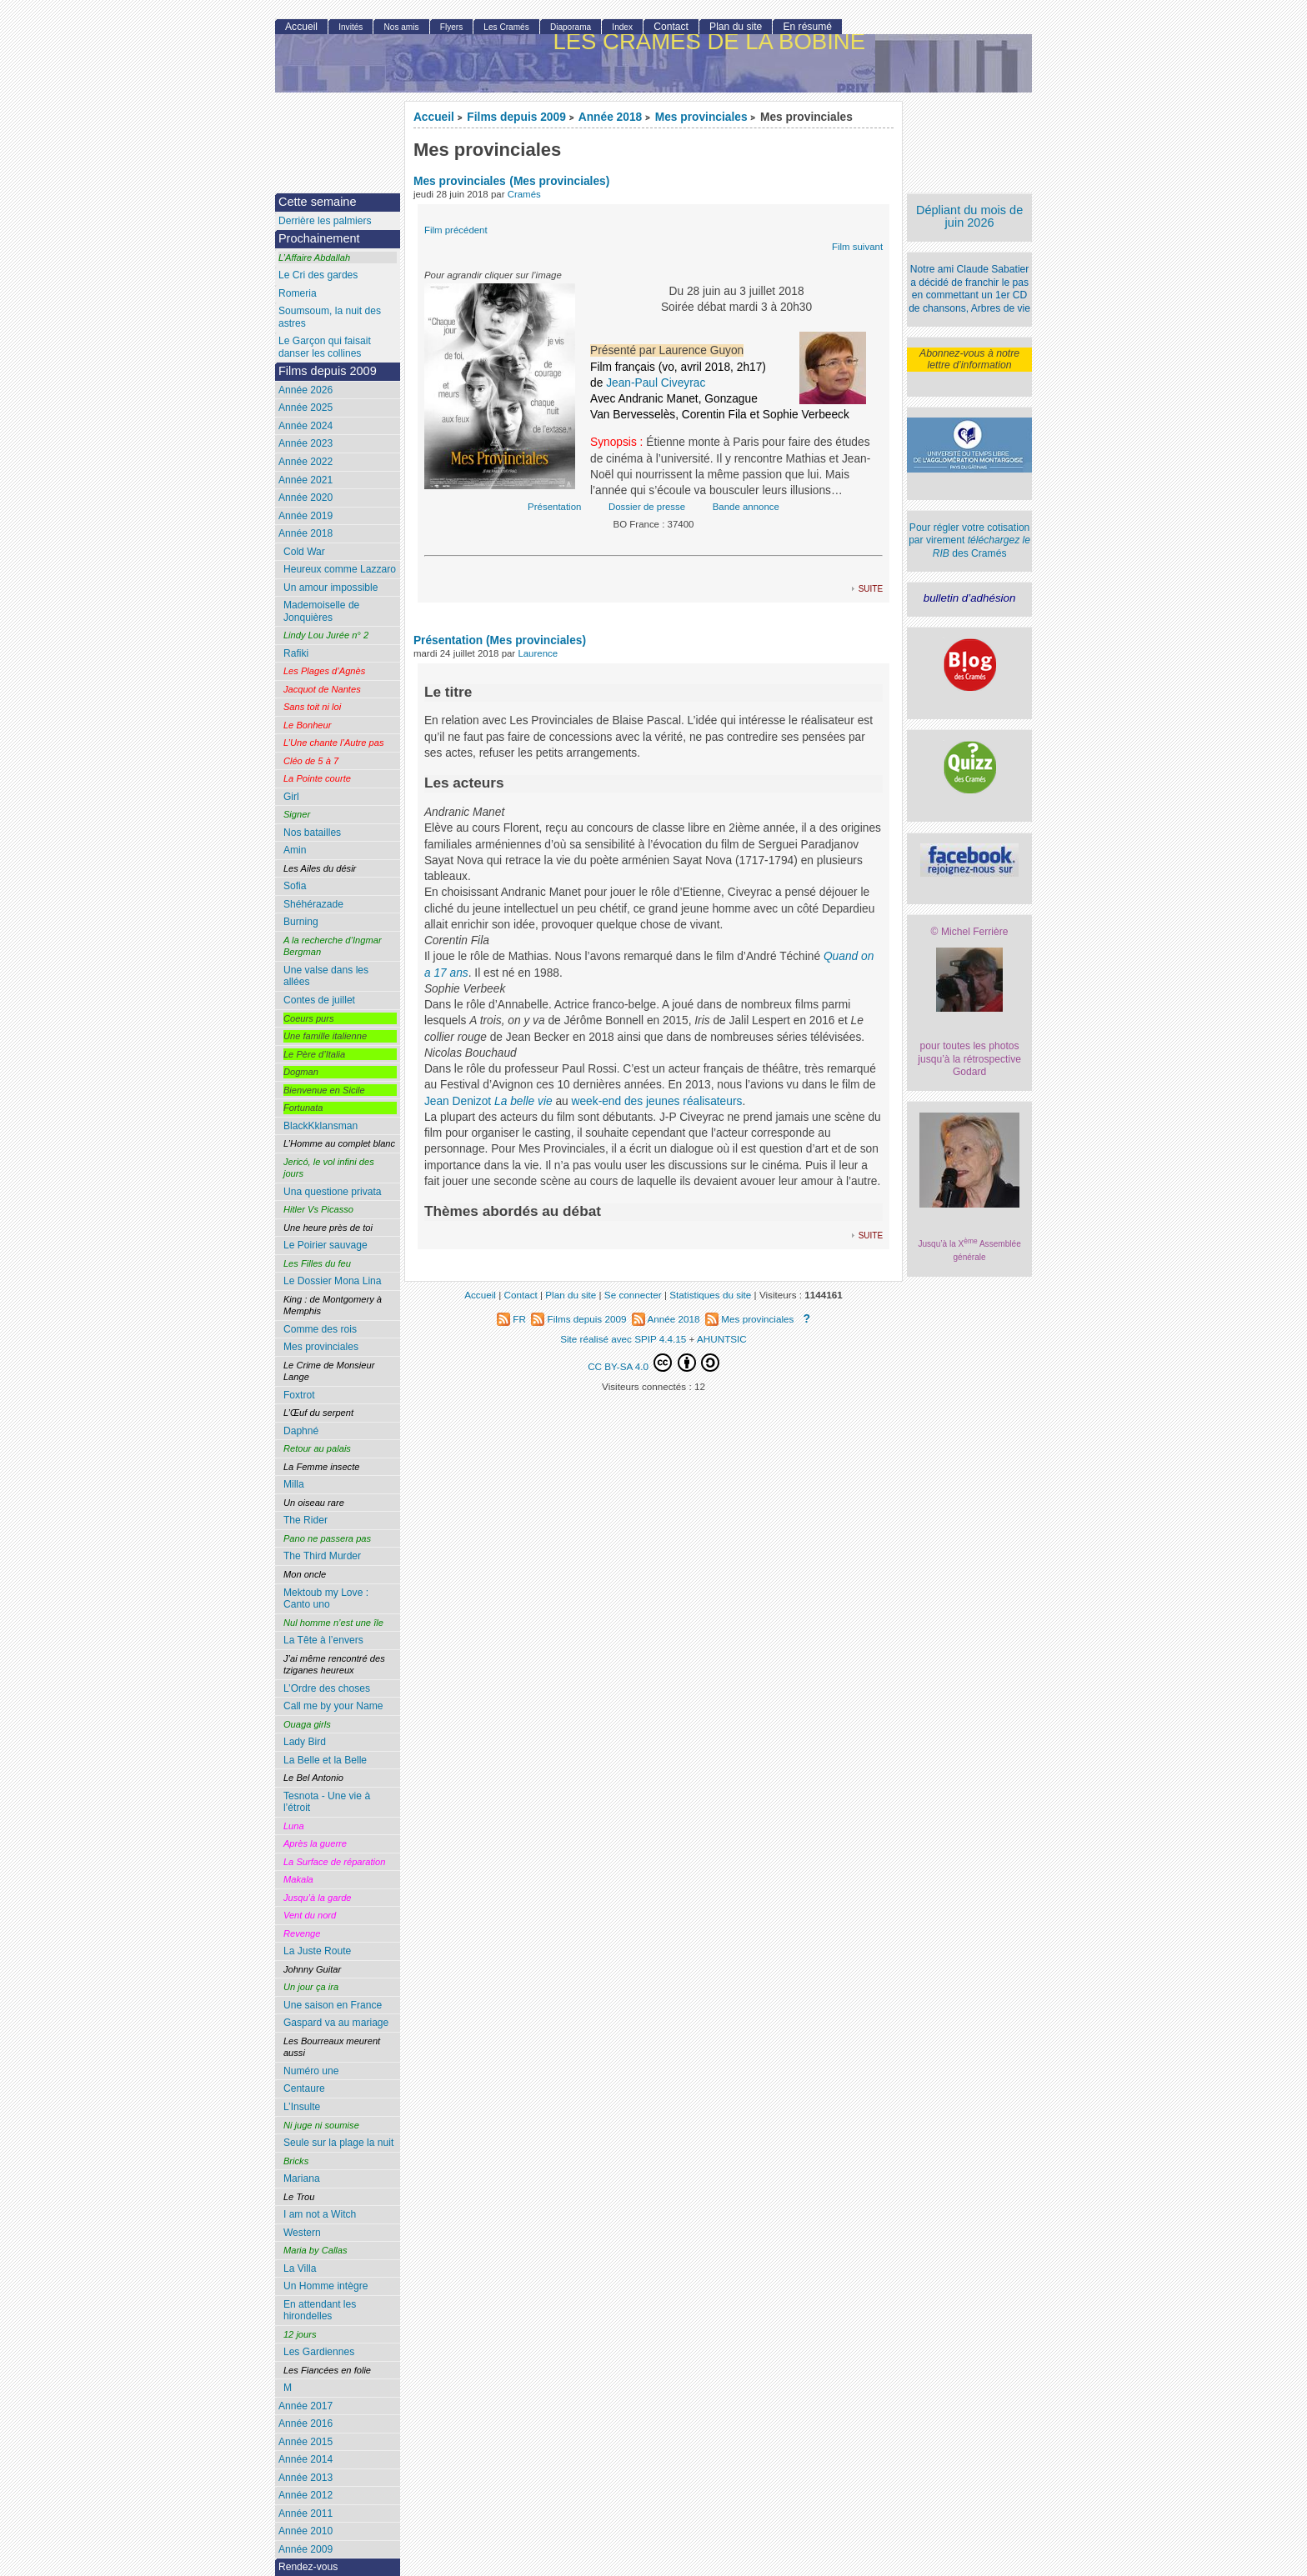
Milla (293, 1484)
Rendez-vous (308, 2567)
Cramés (524, 194)
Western (302, 2232)
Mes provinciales (701, 117)
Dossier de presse (646, 507)
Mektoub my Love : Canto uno (325, 1599)
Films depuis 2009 (516, 117)
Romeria (297, 293)
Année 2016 (305, 2423)
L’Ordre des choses (326, 1688)
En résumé (807, 27)
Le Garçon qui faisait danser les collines (324, 347)
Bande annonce (746, 507)
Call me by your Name (333, 1706)
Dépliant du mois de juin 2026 (969, 216)
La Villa (299, 2268)
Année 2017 (305, 2406)
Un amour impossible (330, 587)
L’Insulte (301, 2107)
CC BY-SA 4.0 (653, 1362)
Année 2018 (610, 117)
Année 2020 (305, 497)
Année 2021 (305, 480)
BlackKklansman (320, 1126)
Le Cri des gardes (318, 275)
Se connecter (633, 1294)
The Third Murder (322, 1556)
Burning (300, 922)
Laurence (538, 653)
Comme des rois (320, 1329)
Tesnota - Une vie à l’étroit (326, 1802)
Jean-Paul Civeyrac (655, 383)
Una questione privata (332, 1192)
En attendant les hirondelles (319, 2310)
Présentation (554, 507)
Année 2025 (305, 407)
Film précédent (456, 230)
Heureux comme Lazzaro (339, 569)
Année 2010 (305, 2531)
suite (871, 588)
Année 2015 (305, 2442)
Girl (291, 797)
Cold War (304, 552)
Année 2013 (305, 2477)
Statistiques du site (710, 1294)
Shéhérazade (313, 904)
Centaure (304, 2088)
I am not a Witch (319, 2214)
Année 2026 (305, 390)
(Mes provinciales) (559, 181)
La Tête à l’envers (323, 1640)
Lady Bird (304, 1742)
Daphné (300, 1431)
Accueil (433, 117)
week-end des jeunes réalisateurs (657, 1101)
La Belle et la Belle (325, 1760)
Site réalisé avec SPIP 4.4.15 (623, 1338)
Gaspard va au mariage (335, 2022)
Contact (671, 27)
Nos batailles (312, 832)
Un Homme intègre (325, 2286)
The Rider (305, 1520)
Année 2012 (305, 2495)
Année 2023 (305, 443)
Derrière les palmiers (325, 221)
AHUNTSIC (722, 1338)
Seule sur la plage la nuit (338, 2142)
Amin (295, 850)
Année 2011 (305, 2513)
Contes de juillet (319, 1000)
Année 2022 (305, 462)
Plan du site (735, 27)
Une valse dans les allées (325, 976)
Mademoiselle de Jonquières (321, 611)
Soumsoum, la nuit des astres (329, 317)
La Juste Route (317, 1951)
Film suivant (857, 247)
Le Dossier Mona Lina (332, 1281)
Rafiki (295, 653)
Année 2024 (305, 426)
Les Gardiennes (318, 2352)
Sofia (295, 886)
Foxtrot (299, 1395)
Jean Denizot (457, 1101)
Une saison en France (332, 2005)
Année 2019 (305, 516)
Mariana (301, 2178)
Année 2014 (305, 2459)
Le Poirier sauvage (325, 1245)
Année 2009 (305, 2549)
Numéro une (311, 2071)
